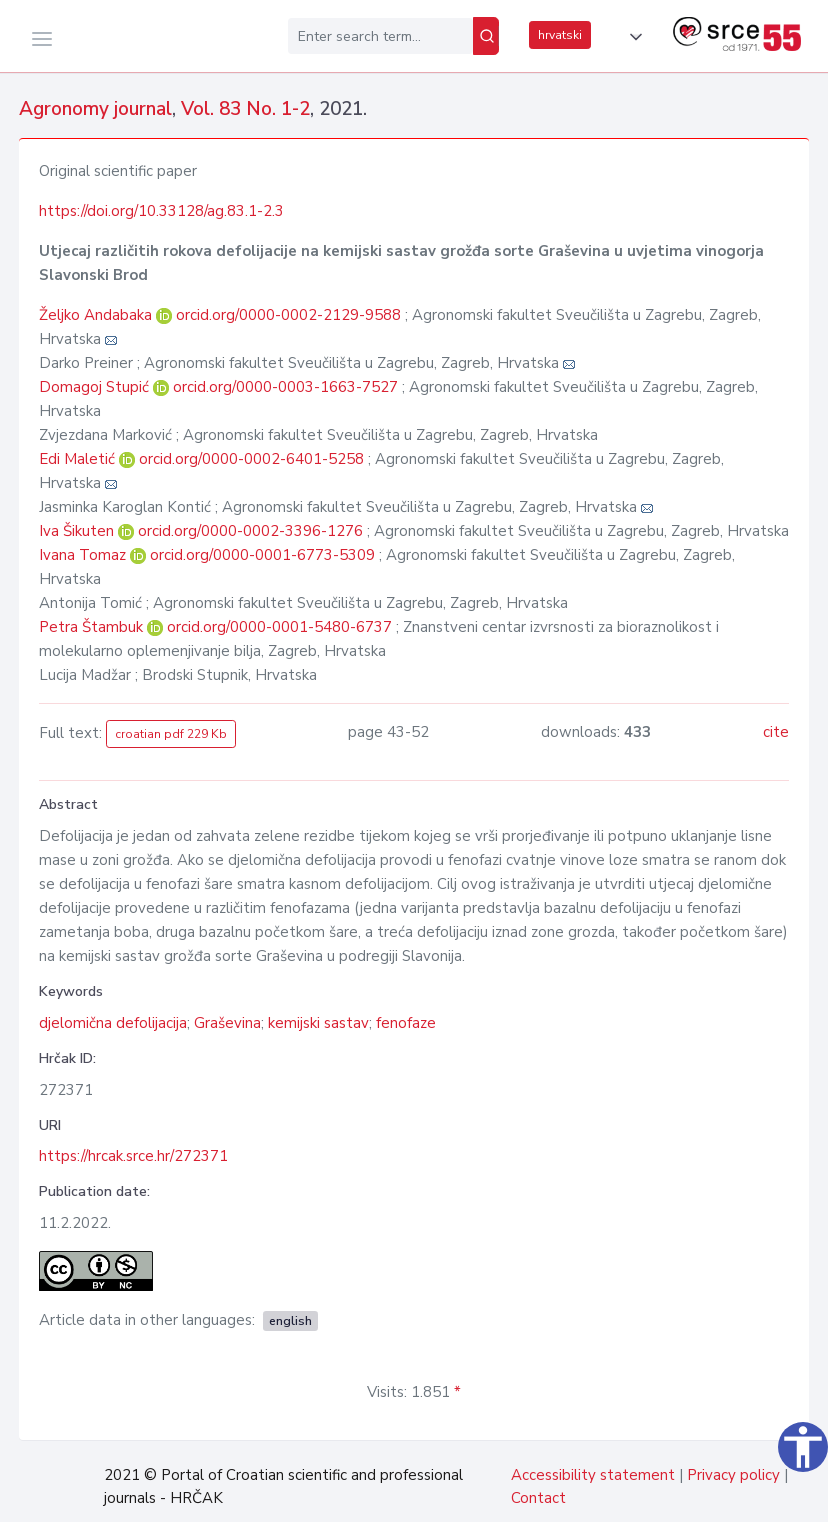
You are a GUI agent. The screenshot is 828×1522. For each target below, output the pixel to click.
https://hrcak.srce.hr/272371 (133, 1156)
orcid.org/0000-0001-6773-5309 (262, 555)
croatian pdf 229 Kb (171, 734)
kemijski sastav (318, 1023)
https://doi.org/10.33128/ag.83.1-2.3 (161, 211)
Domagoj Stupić (96, 387)
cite (776, 732)
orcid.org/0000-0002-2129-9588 (288, 315)
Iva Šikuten (78, 531)
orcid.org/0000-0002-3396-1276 (250, 531)
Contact (538, 1498)
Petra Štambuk (93, 627)
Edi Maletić (79, 459)
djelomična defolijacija (113, 1023)
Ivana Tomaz (84, 555)
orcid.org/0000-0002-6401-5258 (251, 459)
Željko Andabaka (97, 315)
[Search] (486, 36)
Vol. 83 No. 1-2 (245, 109)
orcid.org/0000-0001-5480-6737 (279, 627)
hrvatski (560, 35)
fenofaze (406, 1023)
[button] (632, 37)
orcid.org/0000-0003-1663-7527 (285, 387)
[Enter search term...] (380, 36)
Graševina (227, 1023)
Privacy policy (733, 1475)
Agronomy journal (95, 109)
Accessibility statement (593, 1475)
